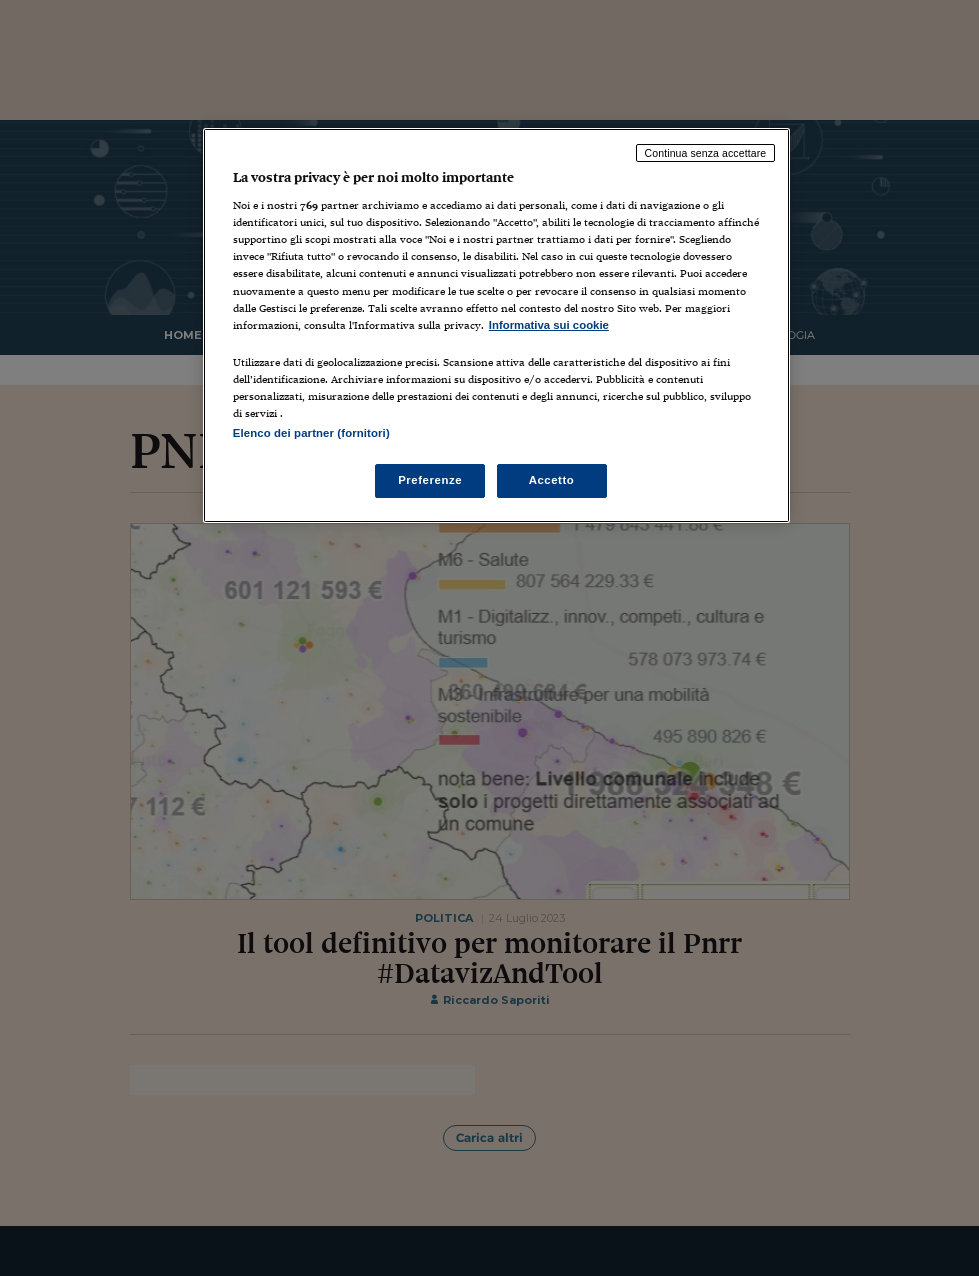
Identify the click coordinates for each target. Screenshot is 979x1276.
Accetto (552, 480)
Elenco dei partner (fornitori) (311, 433)
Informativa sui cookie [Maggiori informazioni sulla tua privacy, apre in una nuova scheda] (549, 325)
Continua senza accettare (706, 153)
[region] (496, 325)
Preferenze (430, 480)
